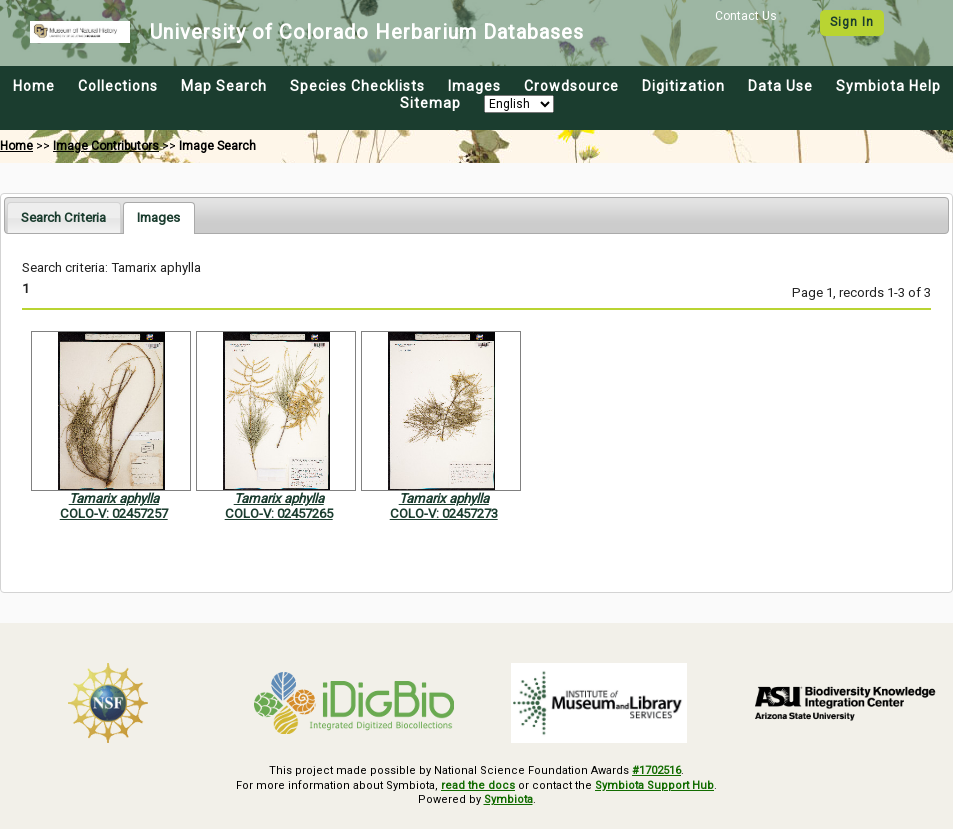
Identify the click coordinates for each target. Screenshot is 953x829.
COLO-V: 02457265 (279, 513)
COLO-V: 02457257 (114, 513)
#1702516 (656, 770)
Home (34, 86)
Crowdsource (571, 86)
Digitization (683, 86)
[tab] (63, 217)
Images (474, 86)
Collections (118, 86)
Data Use (780, 86)
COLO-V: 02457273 (444, 513)
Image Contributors (106, 146)
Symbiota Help (888, 86)
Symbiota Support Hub (654, 785)
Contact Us (746, 16)
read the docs (478, 785)
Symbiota (508, 799)
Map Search (224, 86)
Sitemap (430, 103)
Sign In (852, 22)
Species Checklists (357, 86)
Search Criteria (63, 217)
